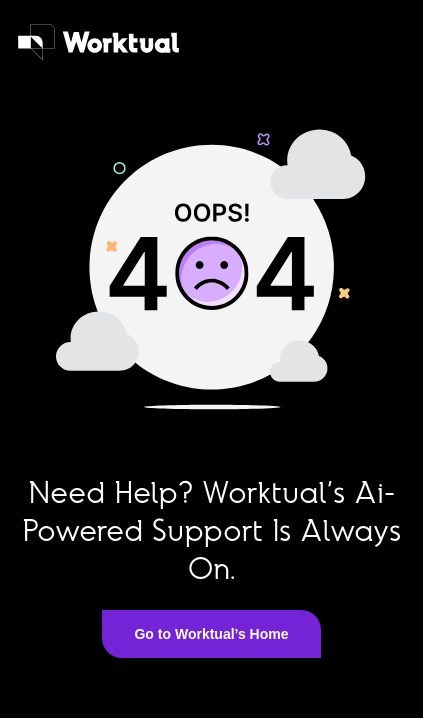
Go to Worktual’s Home (211, 634)
